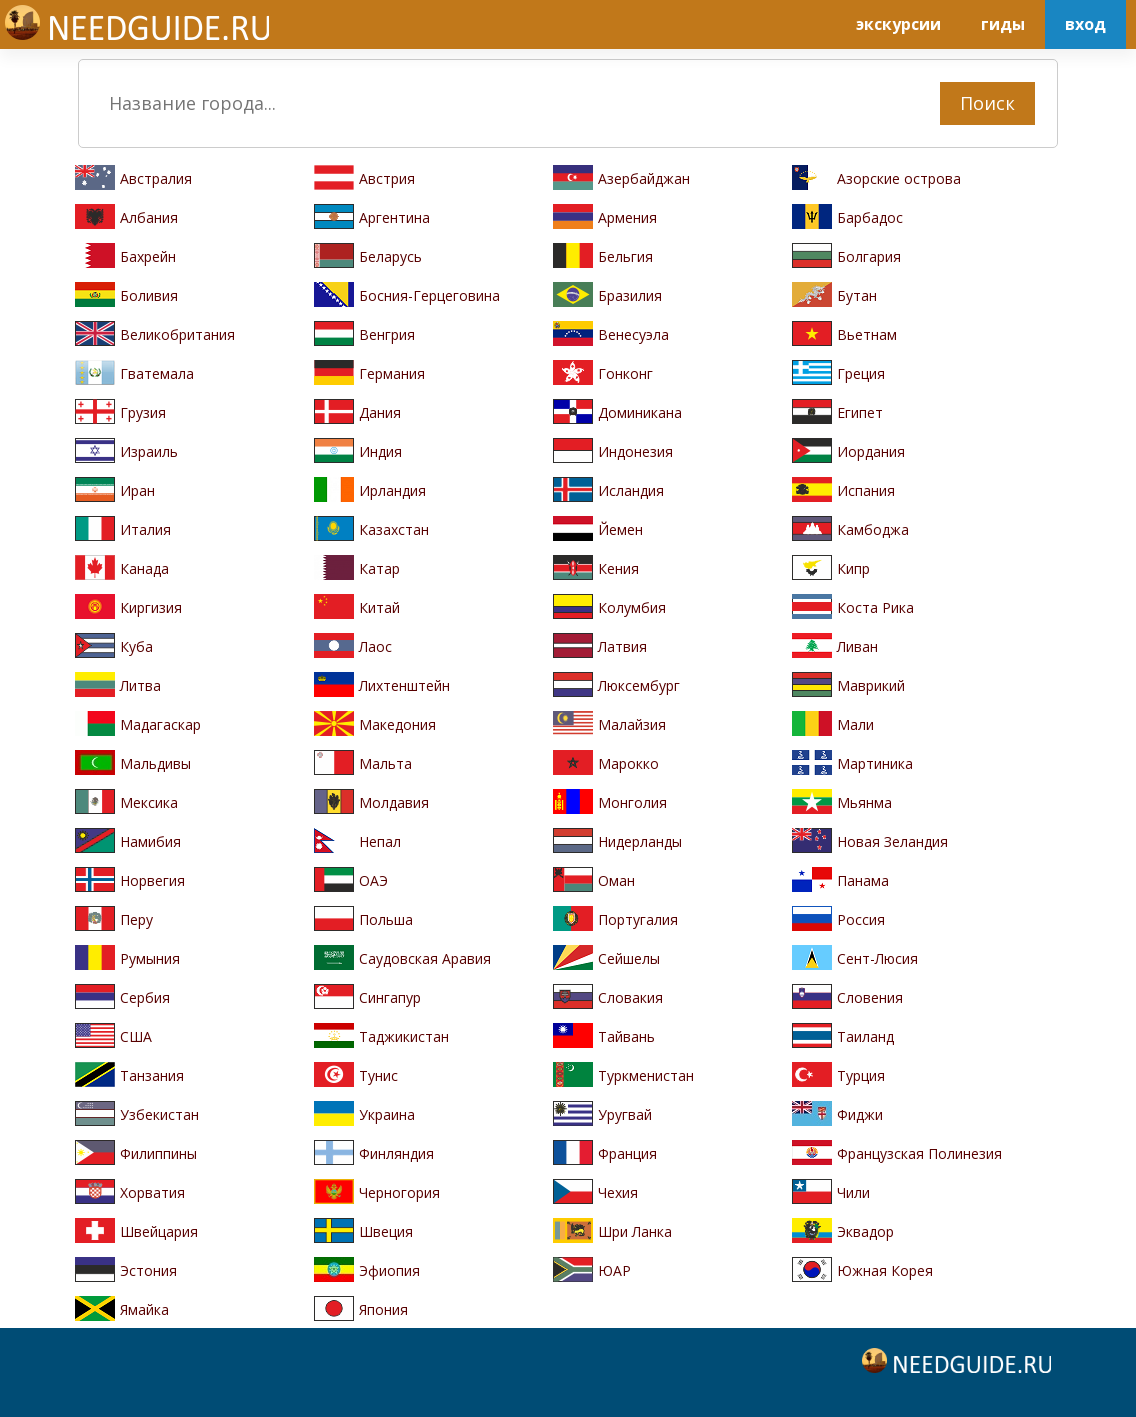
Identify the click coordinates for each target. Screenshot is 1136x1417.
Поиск (987, 103)
